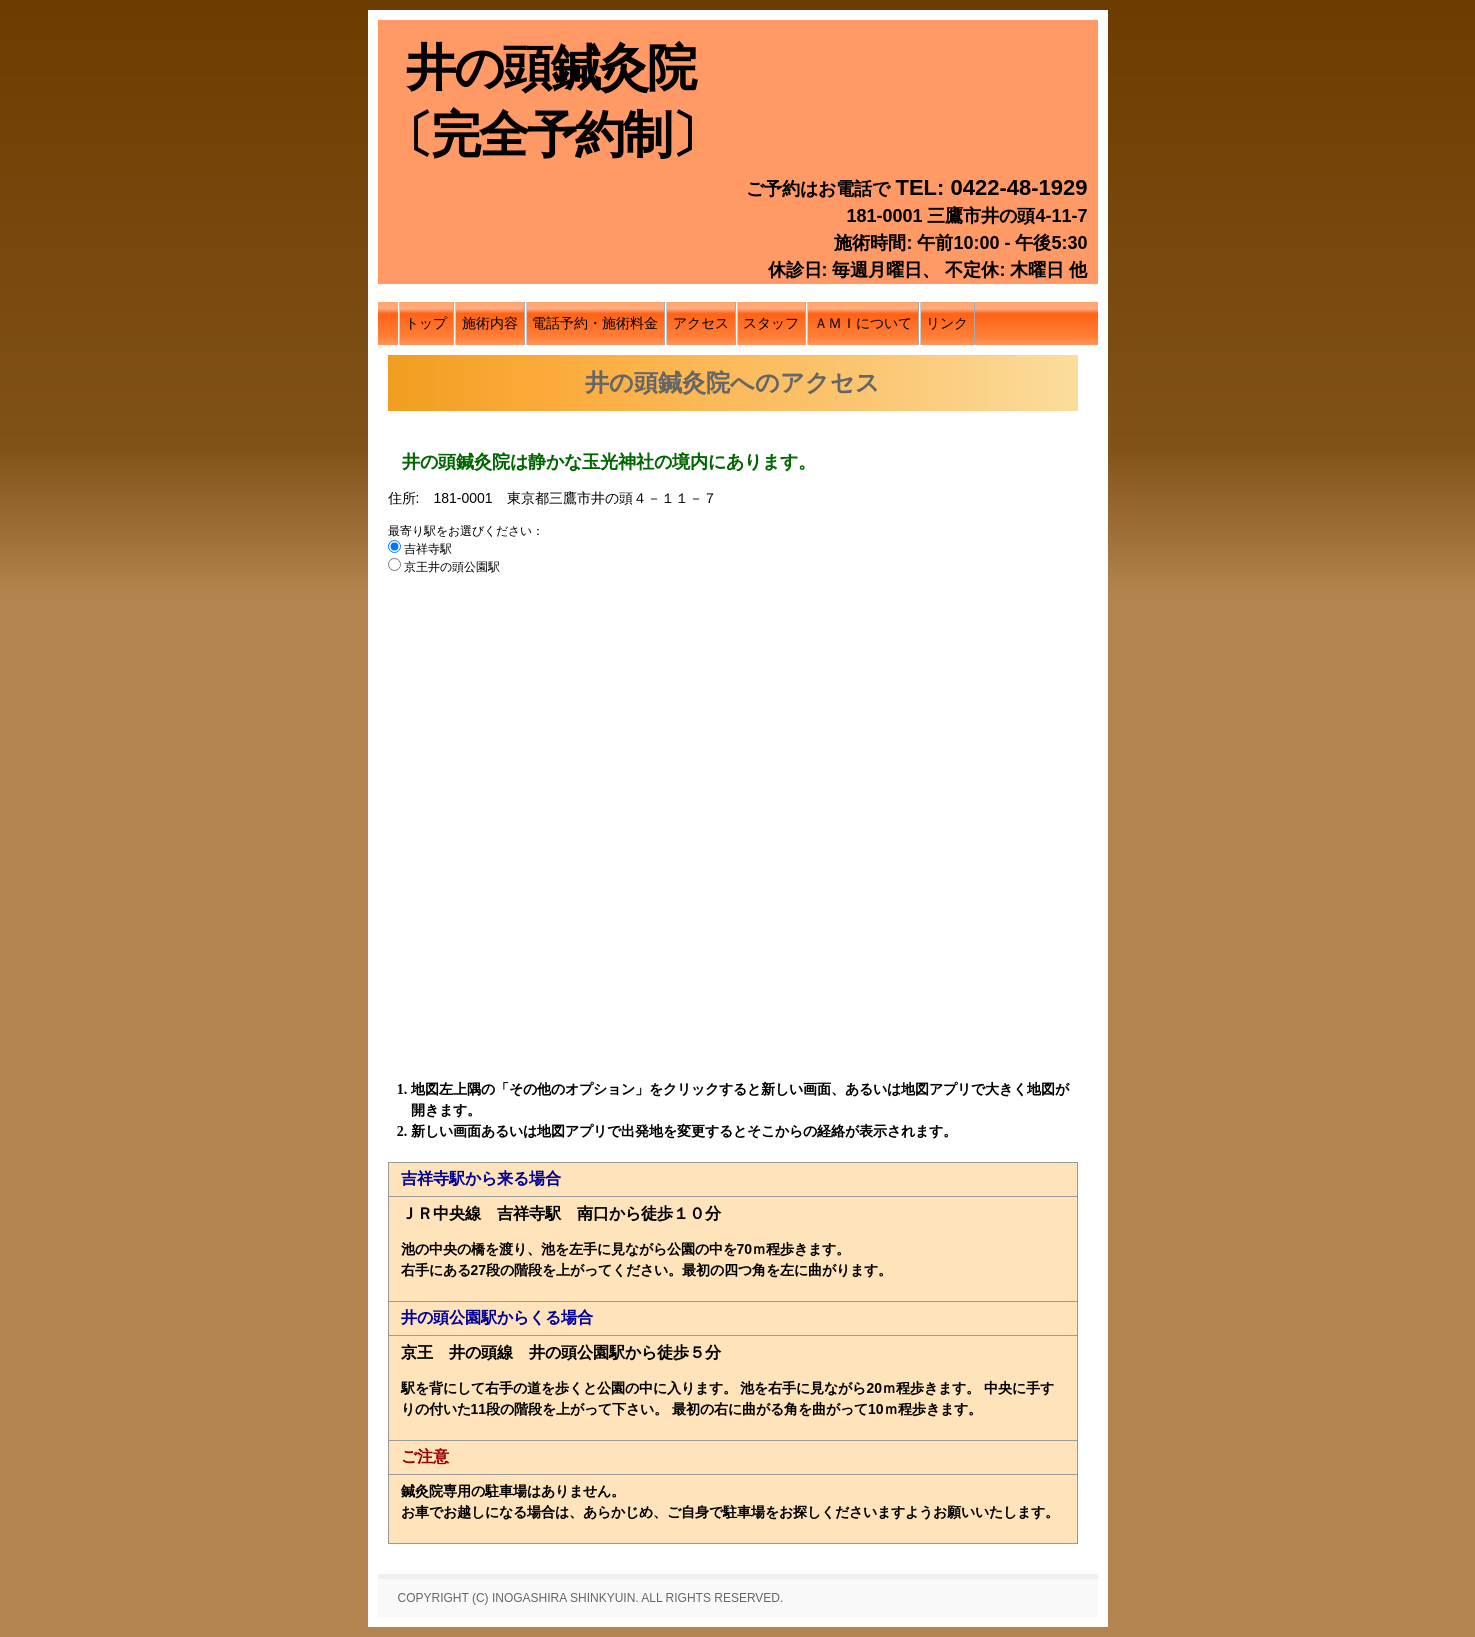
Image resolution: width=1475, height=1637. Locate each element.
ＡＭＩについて (863, 323)
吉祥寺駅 (422, 549)
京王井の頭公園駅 (444, 567)
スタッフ (771, 323)
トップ (426, 323)
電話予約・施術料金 (595, 323)
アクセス (701, 323)
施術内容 (490, 323)
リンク (947, 323)
